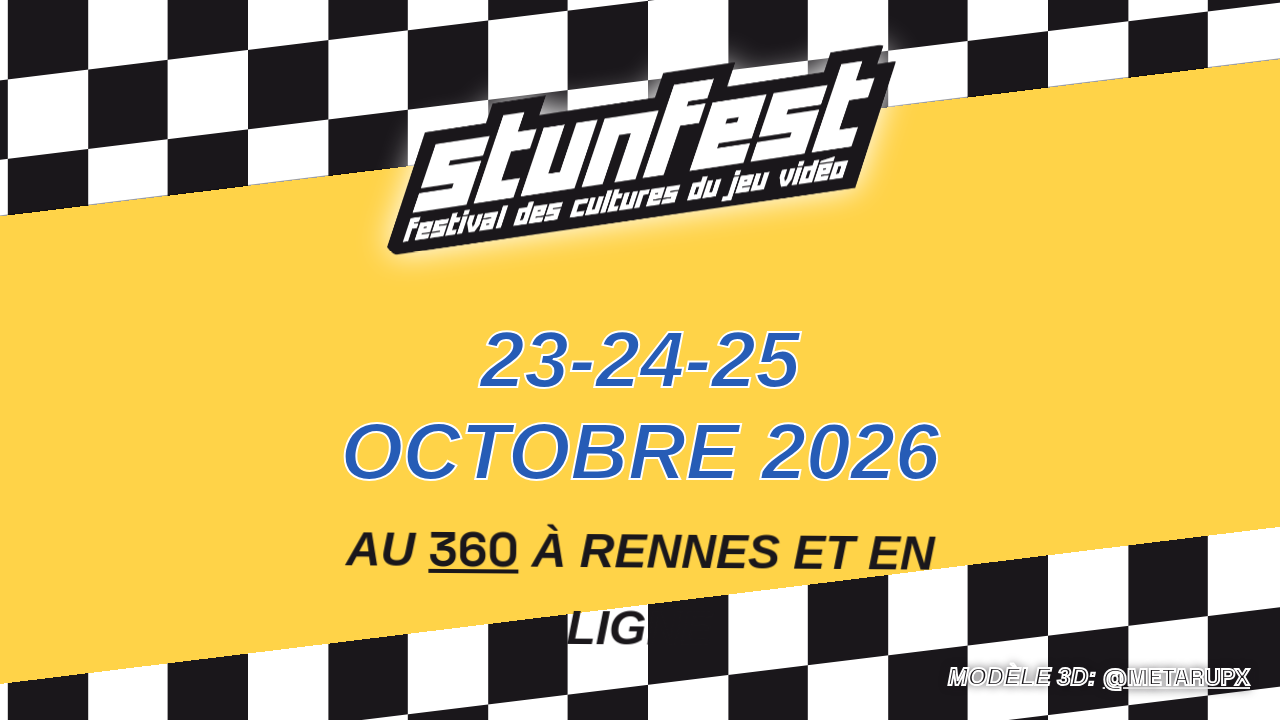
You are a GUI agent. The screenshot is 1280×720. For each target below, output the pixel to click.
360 (474, 547)
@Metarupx (1176, 676)
